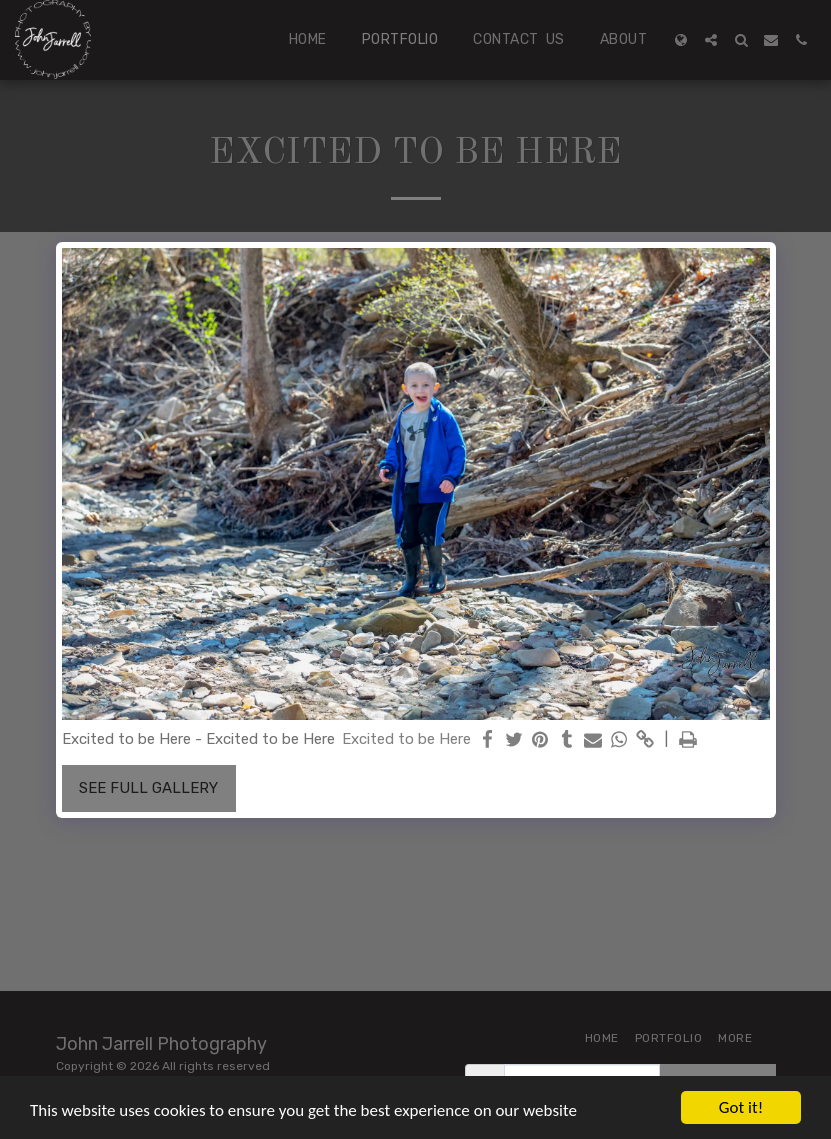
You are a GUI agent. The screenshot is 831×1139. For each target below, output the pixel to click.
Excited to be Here (406, 739)
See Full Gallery (148, 788)
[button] (711, 40)
